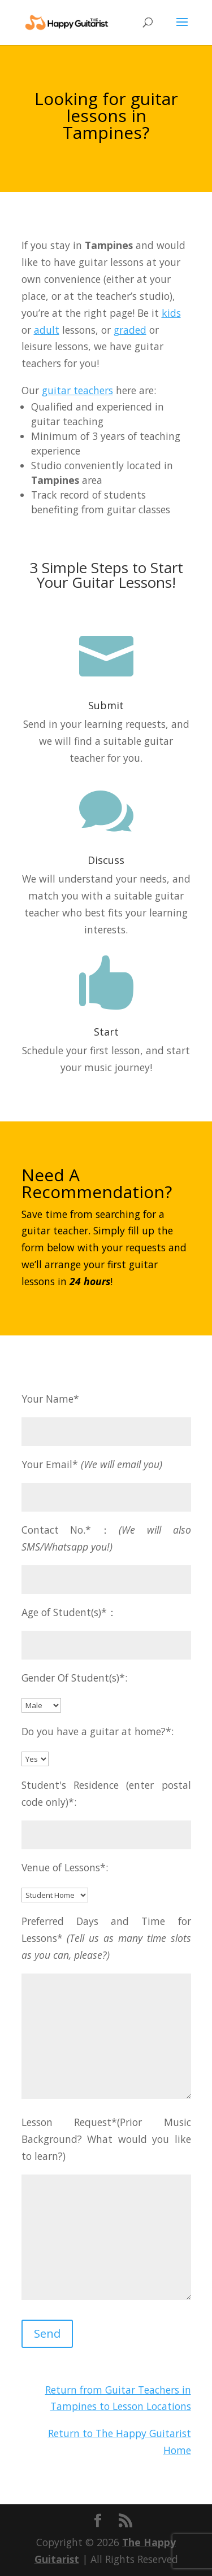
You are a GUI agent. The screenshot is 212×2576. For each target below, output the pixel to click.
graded (130, 330)
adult (46, 330)
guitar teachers (77, 390)
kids (171, 313)
